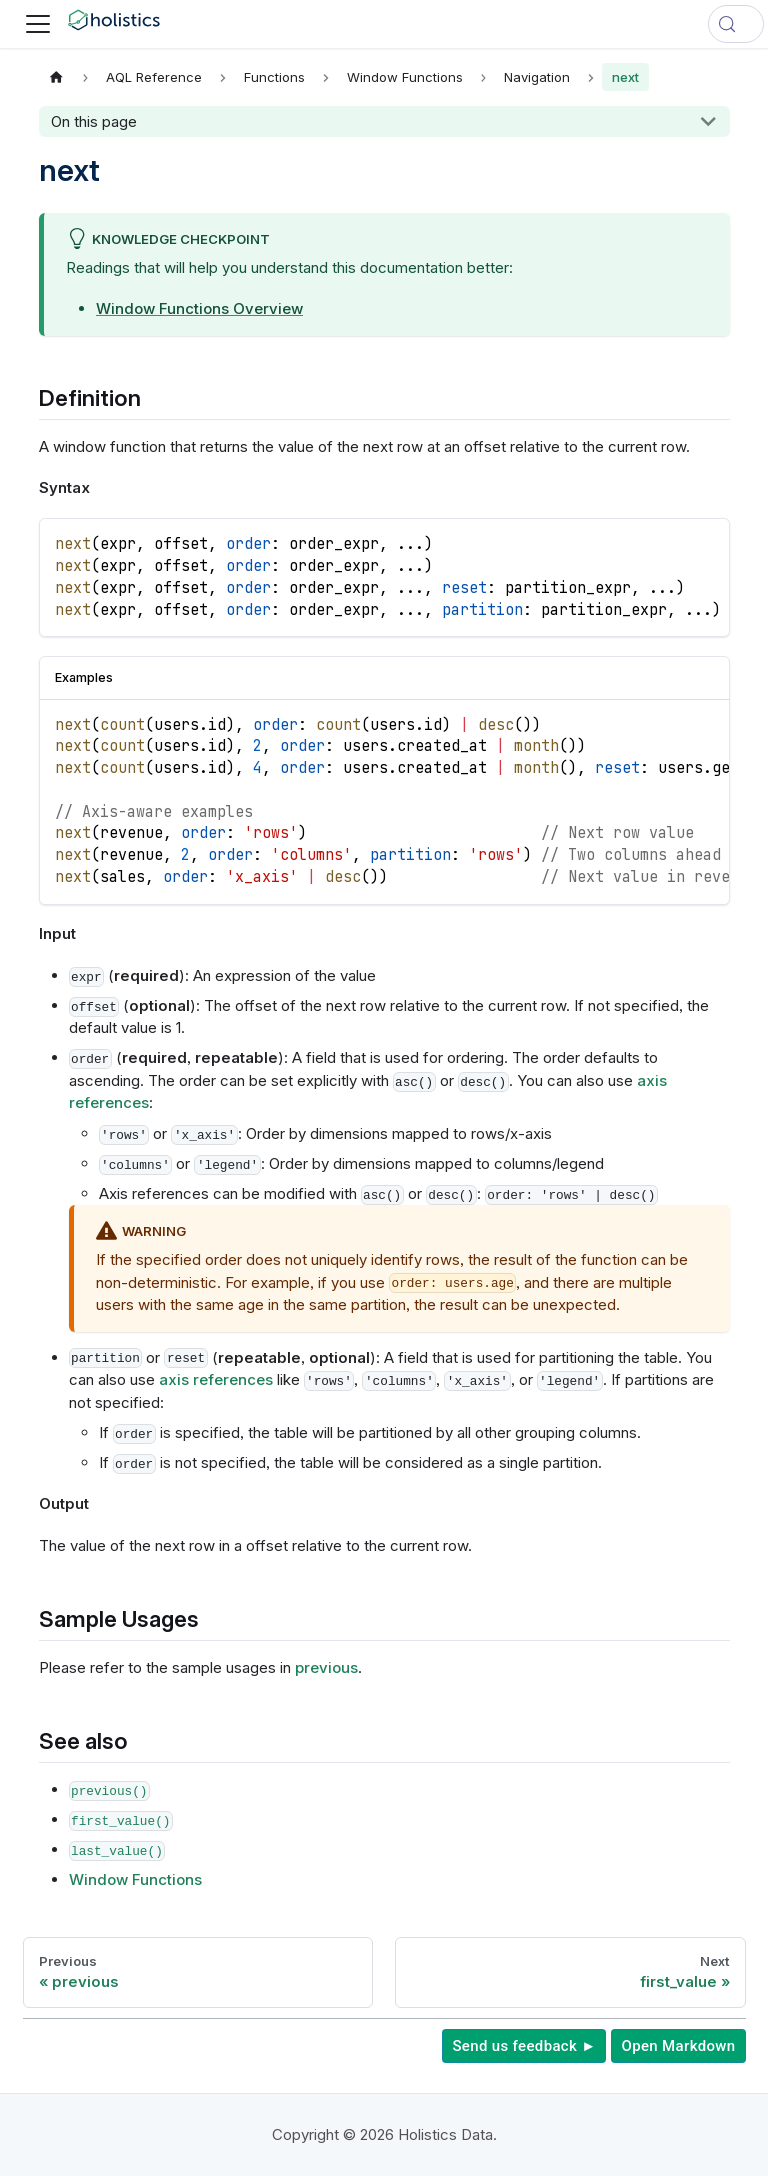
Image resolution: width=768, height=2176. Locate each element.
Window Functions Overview (199, 308)
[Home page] (57, 77)
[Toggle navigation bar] (38, 24)
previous (326, 1667)
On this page (94, 121)
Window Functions (135, 1879)
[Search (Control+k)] (736, 24)
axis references (216, 1379)
